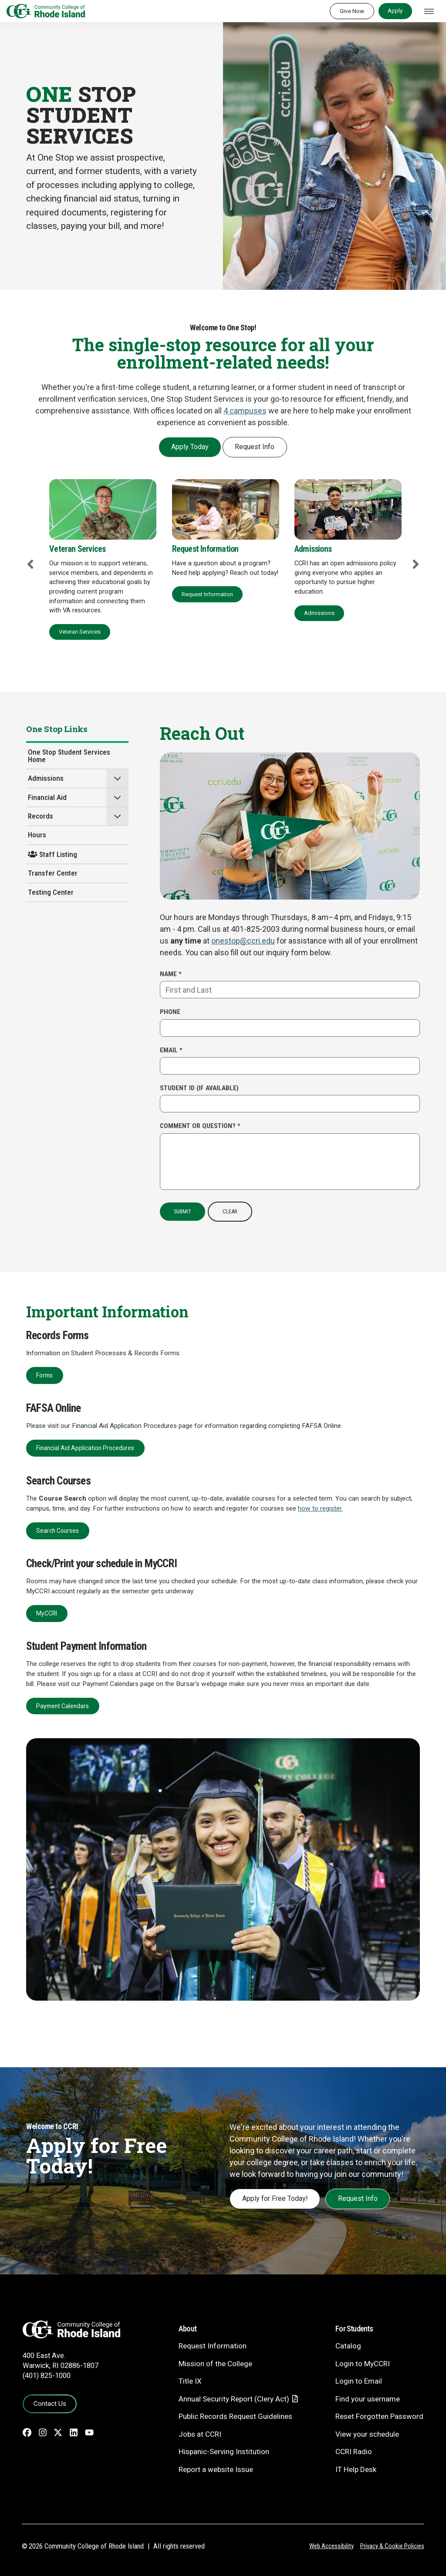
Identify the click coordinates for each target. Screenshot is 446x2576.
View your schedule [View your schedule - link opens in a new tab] (367, 2434)
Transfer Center (53, 873)
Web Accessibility (331, 2546)
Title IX (190, 2381)
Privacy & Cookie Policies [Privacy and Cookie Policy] (392, 2546)
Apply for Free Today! (275, 2198)
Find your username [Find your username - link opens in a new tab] (367, 2399)
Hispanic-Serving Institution (224, 2451)
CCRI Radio (353, 2451)
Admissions (319, 613)
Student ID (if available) (199, 1088)
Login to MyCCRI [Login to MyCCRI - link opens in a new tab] (362, 2363)
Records (40, 816)
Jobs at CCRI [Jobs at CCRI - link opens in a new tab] (200, 2434)
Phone (170, 1012)
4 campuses (245, 410)
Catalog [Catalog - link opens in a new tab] (348, 2345)
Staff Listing (52, 854)
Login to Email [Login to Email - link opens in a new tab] (358, 2381)
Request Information (207, 594)
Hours (37, 834)
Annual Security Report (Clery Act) (234, 2399)
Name (171, 974)
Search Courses (57, 1530)
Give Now (352, 10)
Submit (182, 1211)
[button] (117, 778)
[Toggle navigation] (429, 11)
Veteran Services (80, 631)
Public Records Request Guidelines (235, 2416)
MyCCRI (46, 1613)
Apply (395, 10)
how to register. (320, 1508)
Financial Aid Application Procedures (85, 1447)
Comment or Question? (200, 1126)
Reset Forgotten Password (379, 2416)
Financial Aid (47, 797)
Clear (230, 1211)
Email (171, 1050)
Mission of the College (215, 2363)
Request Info (254, 447)
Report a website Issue (216, 2469)
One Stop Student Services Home (69, 756)
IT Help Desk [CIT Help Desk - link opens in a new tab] (355, 2469)
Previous (30, 564)
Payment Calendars (62, 1706)
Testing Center (51, 892)
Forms (44, 1375)
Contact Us (50, 2404)
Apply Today (190, 447)
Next (415, 564)
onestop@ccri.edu (243, 940)
